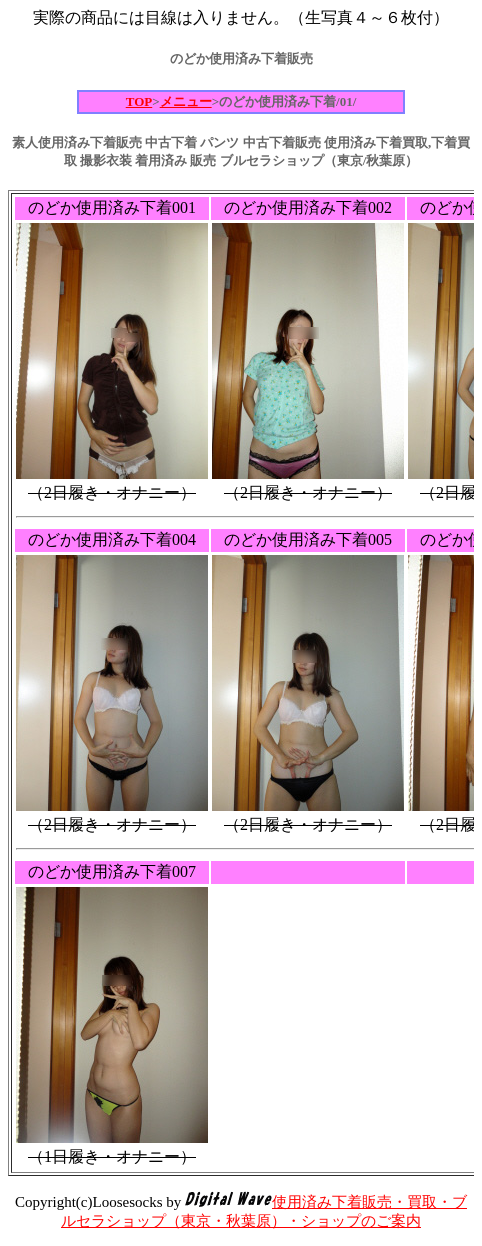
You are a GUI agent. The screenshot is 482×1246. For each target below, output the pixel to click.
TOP (139, 101)
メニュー (186, 101)
